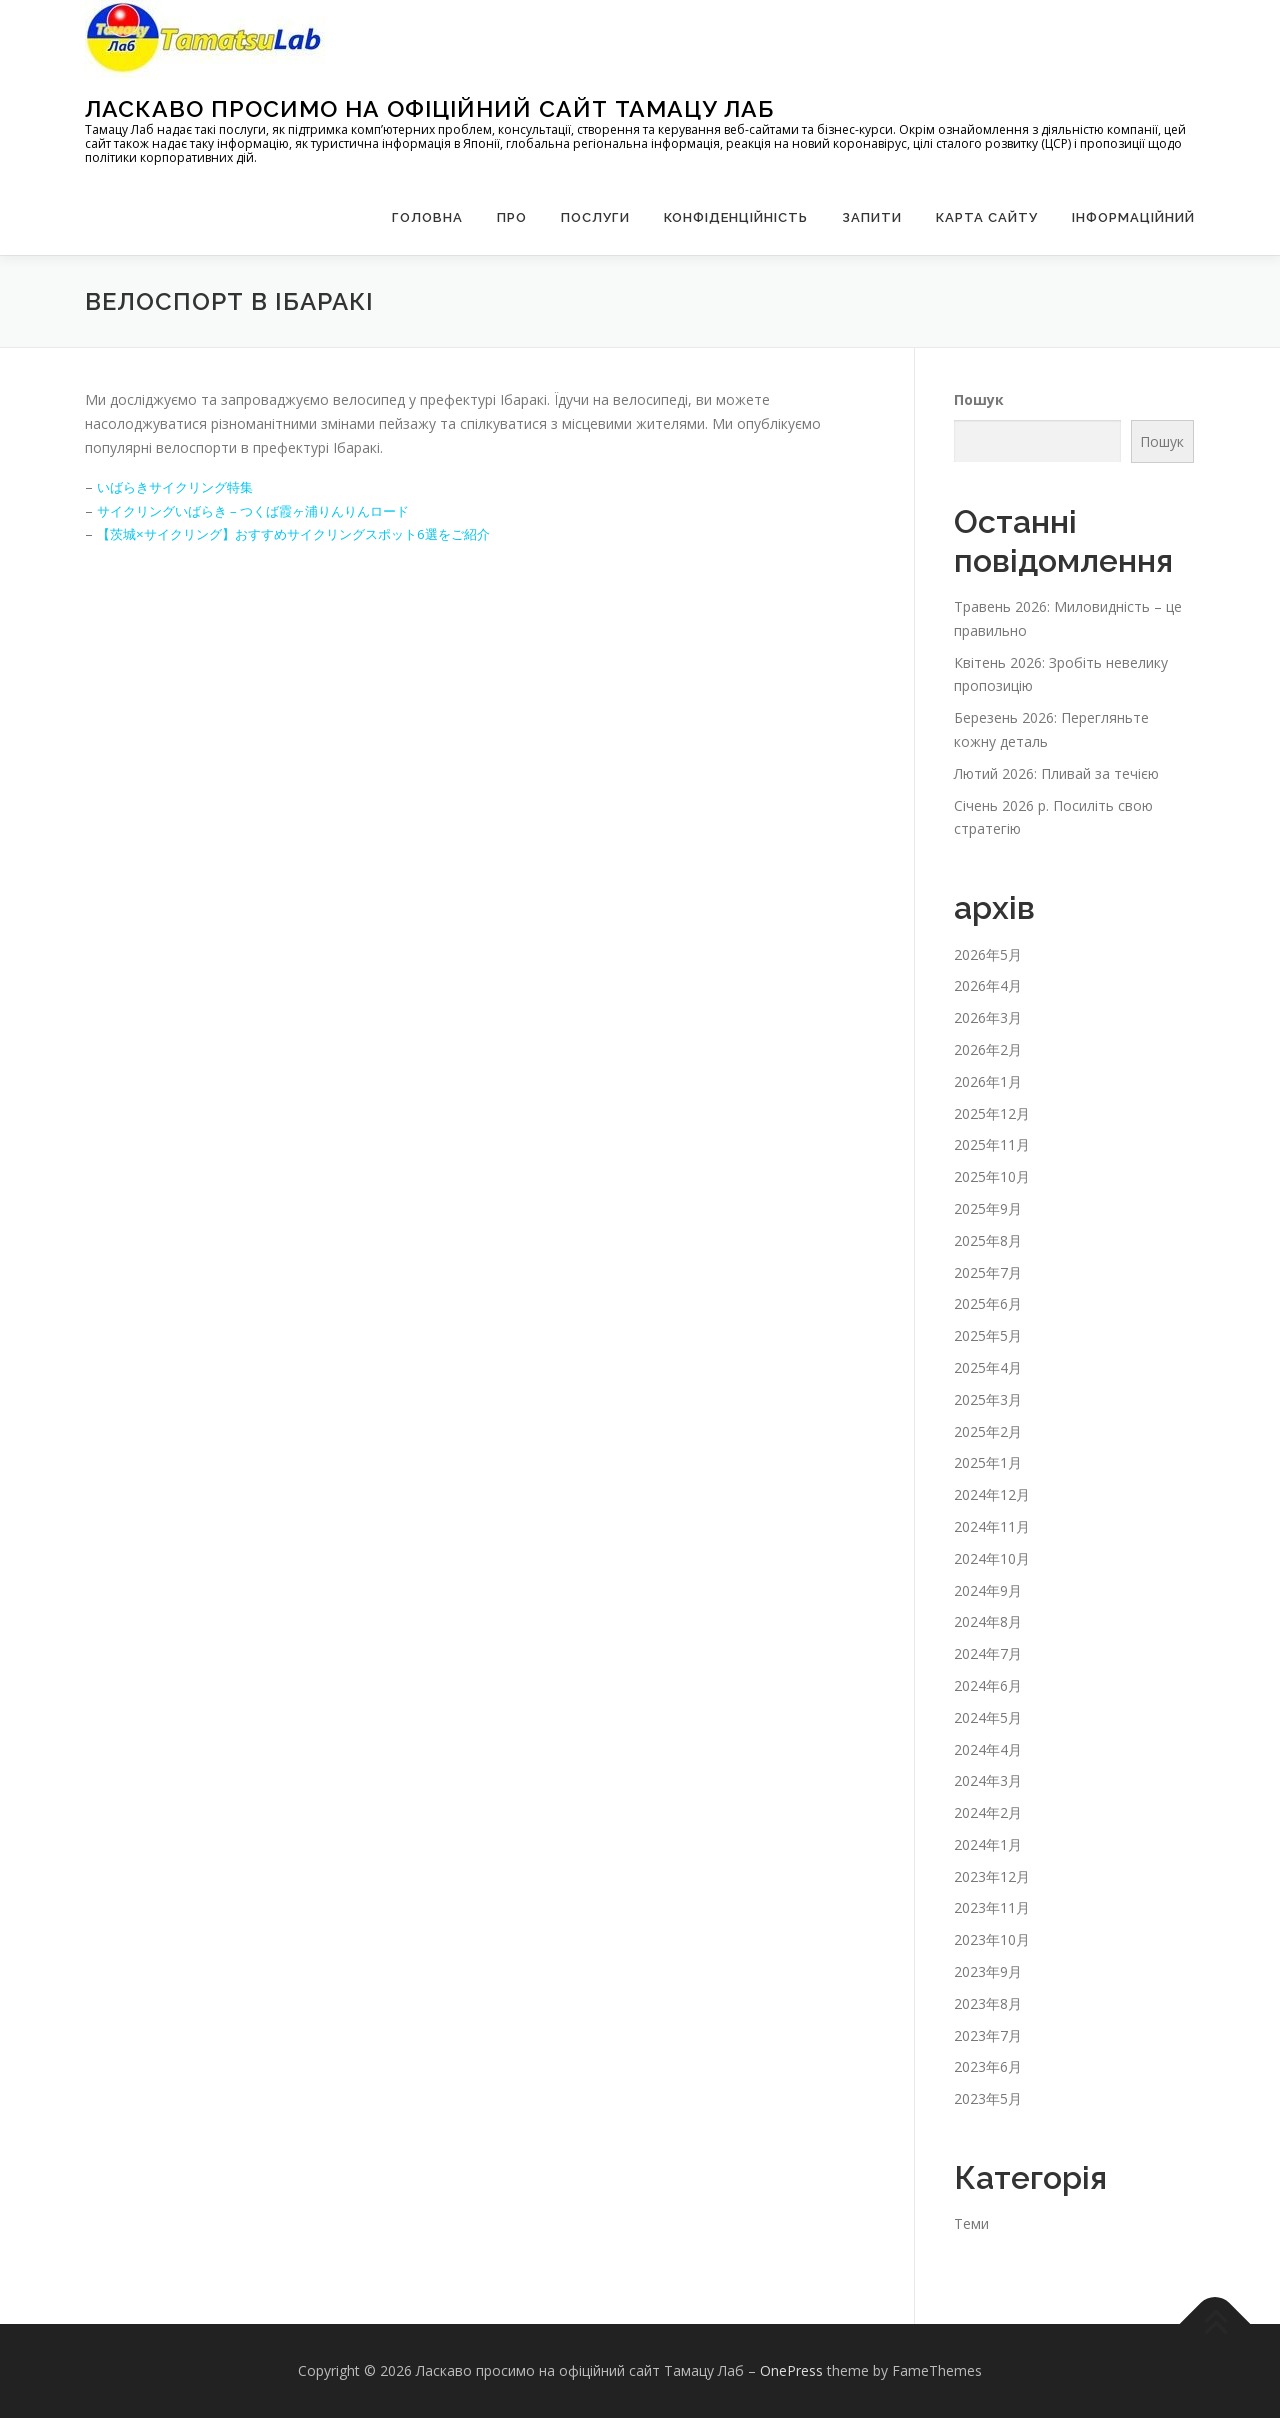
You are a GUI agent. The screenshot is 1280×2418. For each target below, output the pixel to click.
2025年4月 (988, 1367)
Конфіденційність (736, 217)
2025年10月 (992, 1176)
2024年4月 (988, 1749)
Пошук (979, 399)
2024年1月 (988, 1844)
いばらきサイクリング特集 (181, 486)
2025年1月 (988, 1462)
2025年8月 (988, 1240)
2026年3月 (988, 1017)
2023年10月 (992, 1939)
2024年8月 (988, 1621)
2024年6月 (988, 1685)
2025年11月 (992, 1144)
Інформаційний (1133, 217)
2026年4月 (988, 985)
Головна (427, 217)
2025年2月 (988, 1431)
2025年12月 (992, 1113)
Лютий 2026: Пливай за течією (1056, 773)
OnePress (791, 2370)
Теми (971, 2223)
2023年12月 (992, 1876)
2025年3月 (988, 1399)
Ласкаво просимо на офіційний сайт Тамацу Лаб (429, 108)
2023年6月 (988, 2066)
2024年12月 (992, 1494)
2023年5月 (988, 2098)
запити (872, 217)
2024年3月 (988, 1780)
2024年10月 (992, 1558)
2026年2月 (988, 1049)
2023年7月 (988, 2035)
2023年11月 (992, 1907)
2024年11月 (992, 1526)
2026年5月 (988, 954)
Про (512, 217)
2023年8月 (988, 2003)
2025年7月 (988, 1272)
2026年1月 (988, 1081)
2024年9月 (988, 1590)
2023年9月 (988, 1971)
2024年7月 (988, 1653)
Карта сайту (987, 217)
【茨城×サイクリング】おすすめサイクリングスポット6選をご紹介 (308, 533)
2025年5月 (988, 1335)
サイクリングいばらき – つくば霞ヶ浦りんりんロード (266, 510)
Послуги (595, 217)
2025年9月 (988, 1208)
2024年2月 (988, 1812)
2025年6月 (988, 1303)
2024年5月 (988, 1717)
